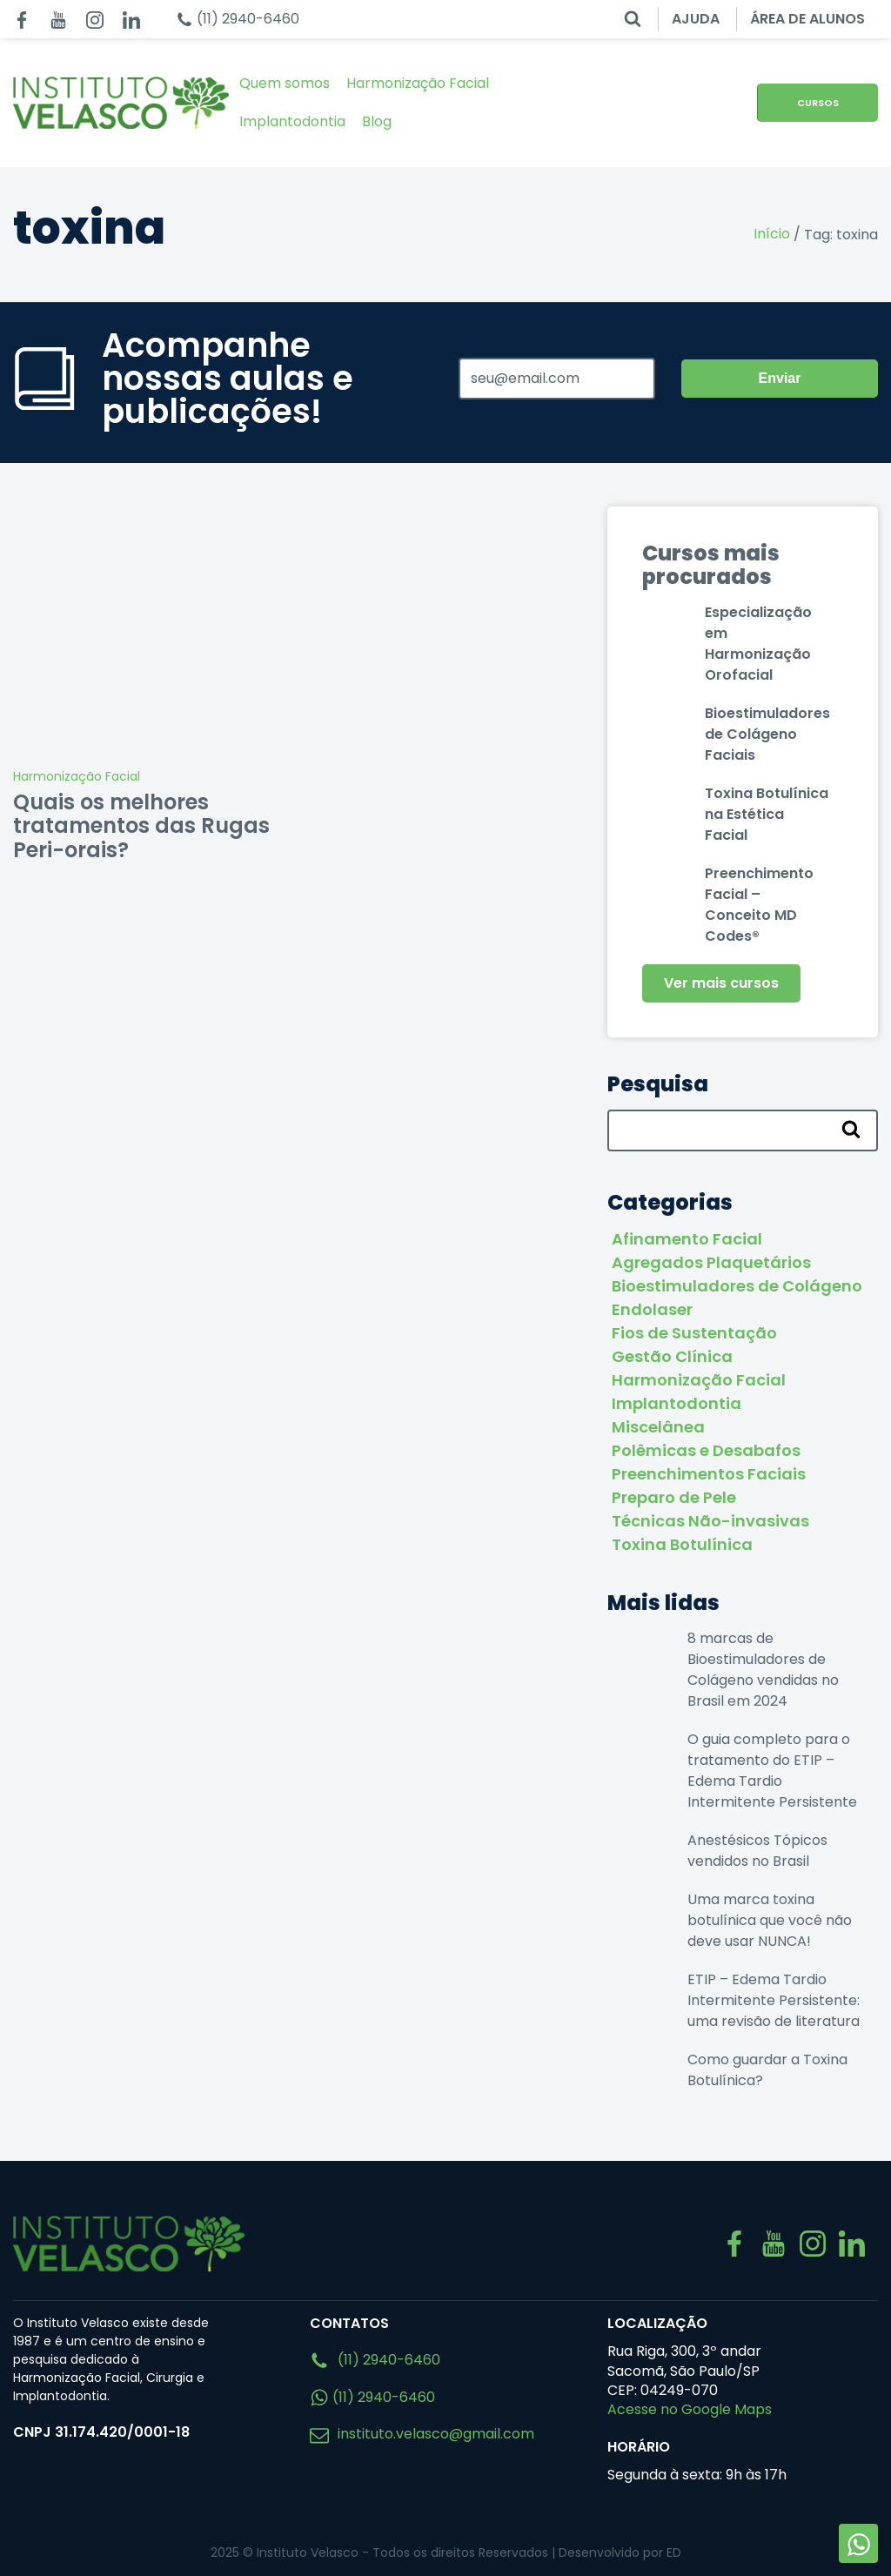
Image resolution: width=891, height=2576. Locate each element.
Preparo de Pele (674, 1497)
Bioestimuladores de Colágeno (737, 1286)
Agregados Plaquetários (711, 1262)
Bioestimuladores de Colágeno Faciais (767, 734)
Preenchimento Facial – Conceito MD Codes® (759, 904)
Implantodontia (292, 121)
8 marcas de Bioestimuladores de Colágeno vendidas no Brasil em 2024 (763, 1669)
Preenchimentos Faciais (709, 1474)
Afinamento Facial (687, 1239)
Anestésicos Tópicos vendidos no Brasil (757, 1850)
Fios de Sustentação (694, 1333)
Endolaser (652, 1309)
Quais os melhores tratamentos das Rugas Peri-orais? (141, 826)
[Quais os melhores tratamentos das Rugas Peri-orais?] (148, 632)
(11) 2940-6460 (375, 2360)
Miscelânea (658, 1427)
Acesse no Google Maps (689, 2409)
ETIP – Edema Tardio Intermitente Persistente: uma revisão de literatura (773, 2000)
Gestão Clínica (672, 1356)
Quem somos (284, 83)
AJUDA (696, 19)
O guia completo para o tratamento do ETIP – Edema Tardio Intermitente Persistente (772, 1770)
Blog (377, 121)
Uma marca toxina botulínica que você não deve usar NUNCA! (769, 1920)
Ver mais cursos (721, 983)
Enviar (780, 378)
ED (674, 2552)
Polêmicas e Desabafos (706, 1450)
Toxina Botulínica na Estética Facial (766, 814)
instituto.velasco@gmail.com (422, 2434)
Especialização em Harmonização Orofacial (758, 643)
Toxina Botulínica (682, 1544)
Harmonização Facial (417, 83)
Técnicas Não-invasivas (710, 1521)
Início (772, 234)
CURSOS (818, 103)
